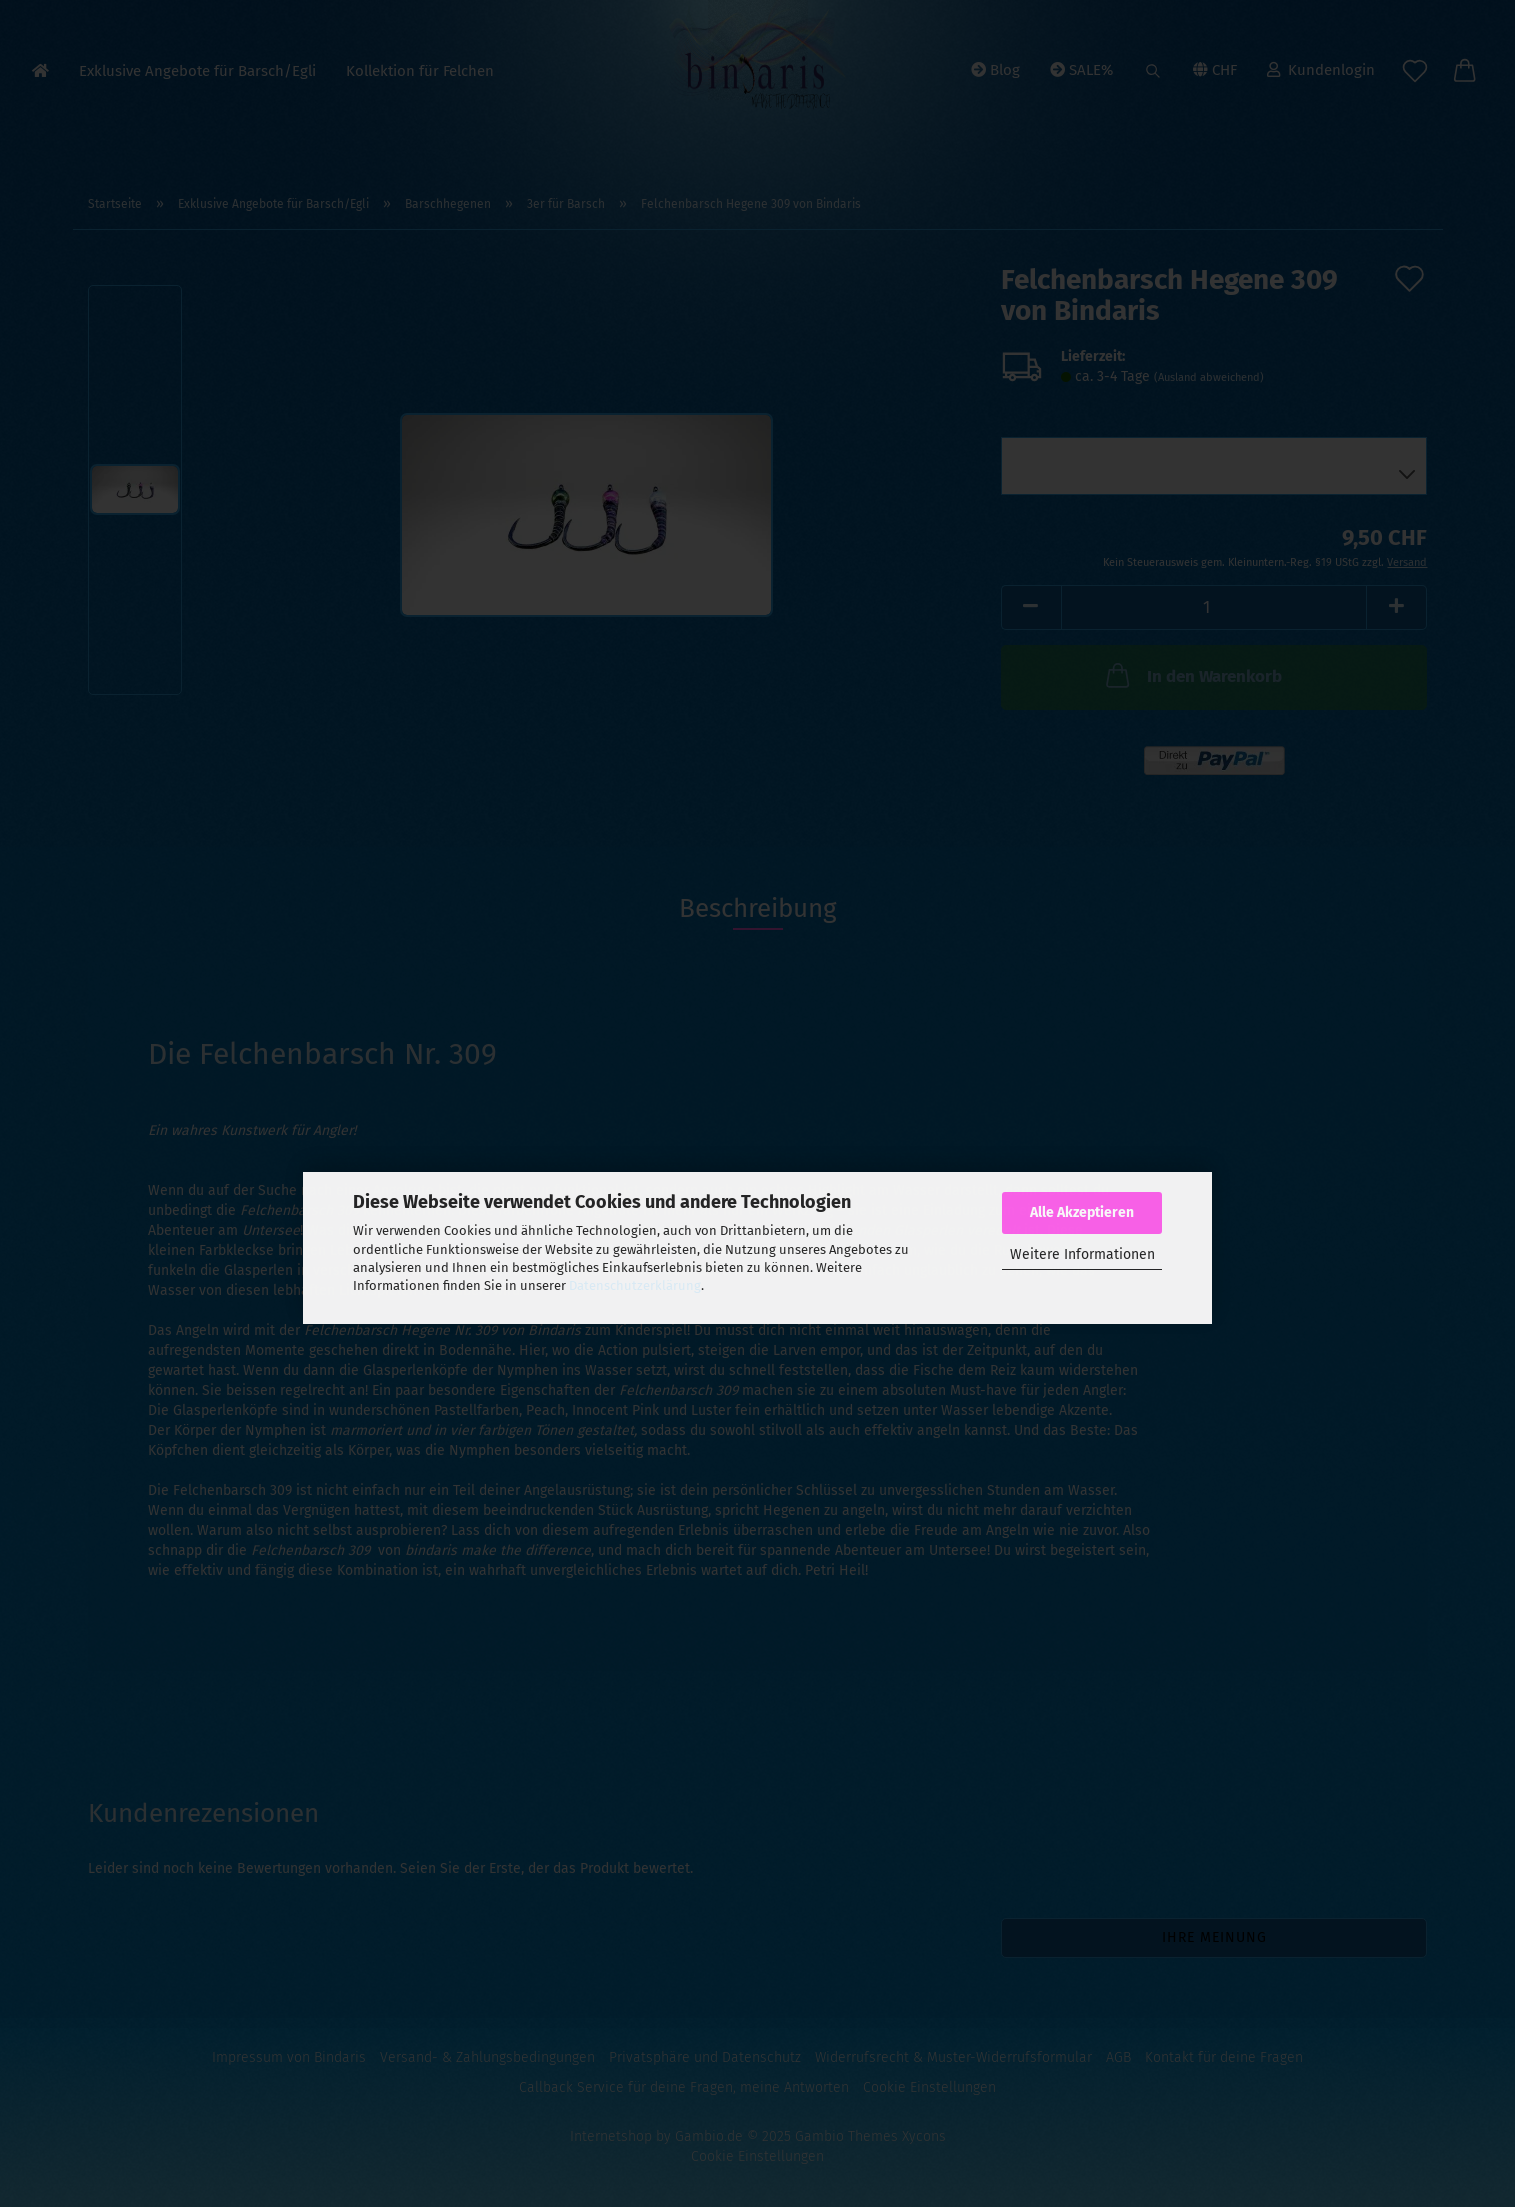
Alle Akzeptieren (1082, 1212)
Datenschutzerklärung (635, 1285)
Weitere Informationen (1082, 1254)
